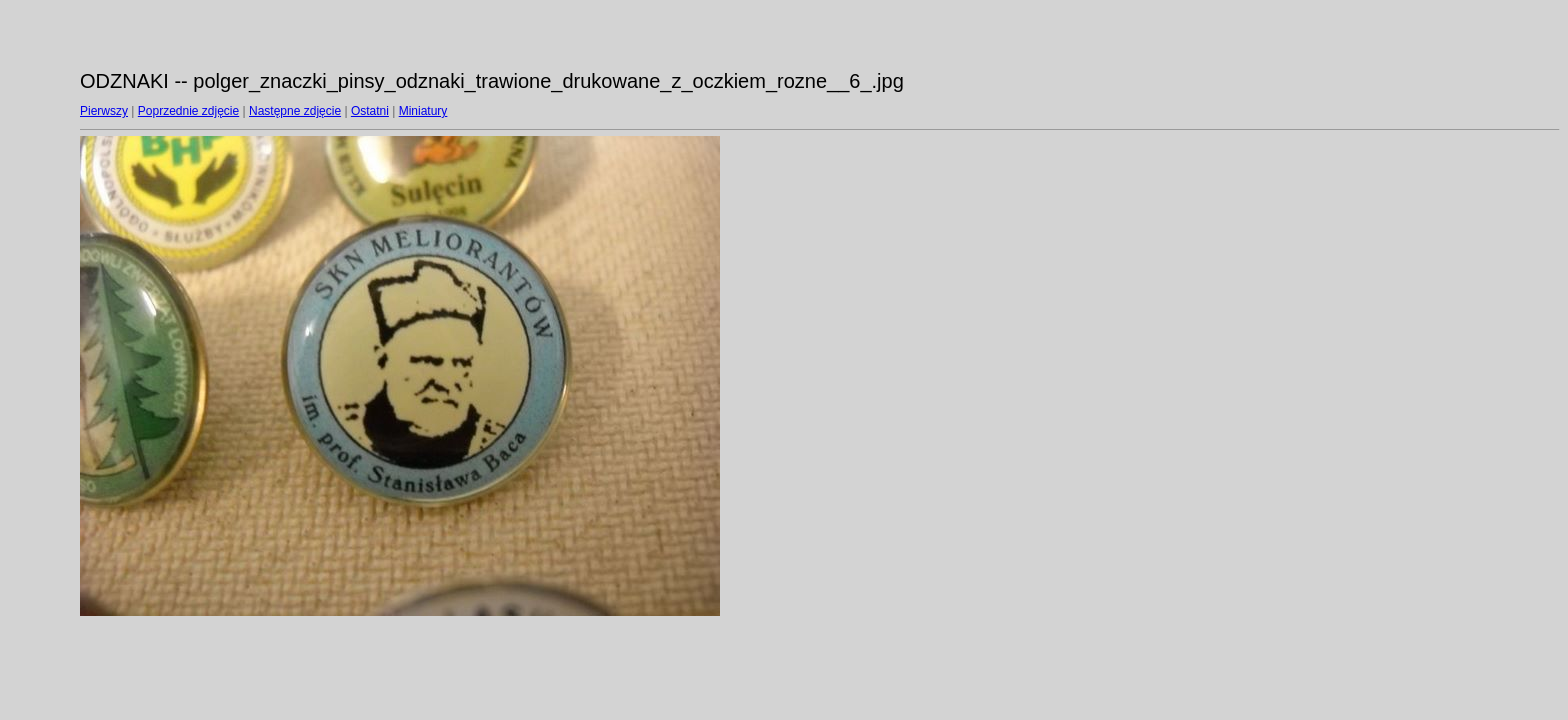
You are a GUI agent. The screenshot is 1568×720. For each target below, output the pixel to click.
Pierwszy (104, 111)
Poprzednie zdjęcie (188, 111)
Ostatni (370, 111)
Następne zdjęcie (295, 111)
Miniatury (423, 111)
